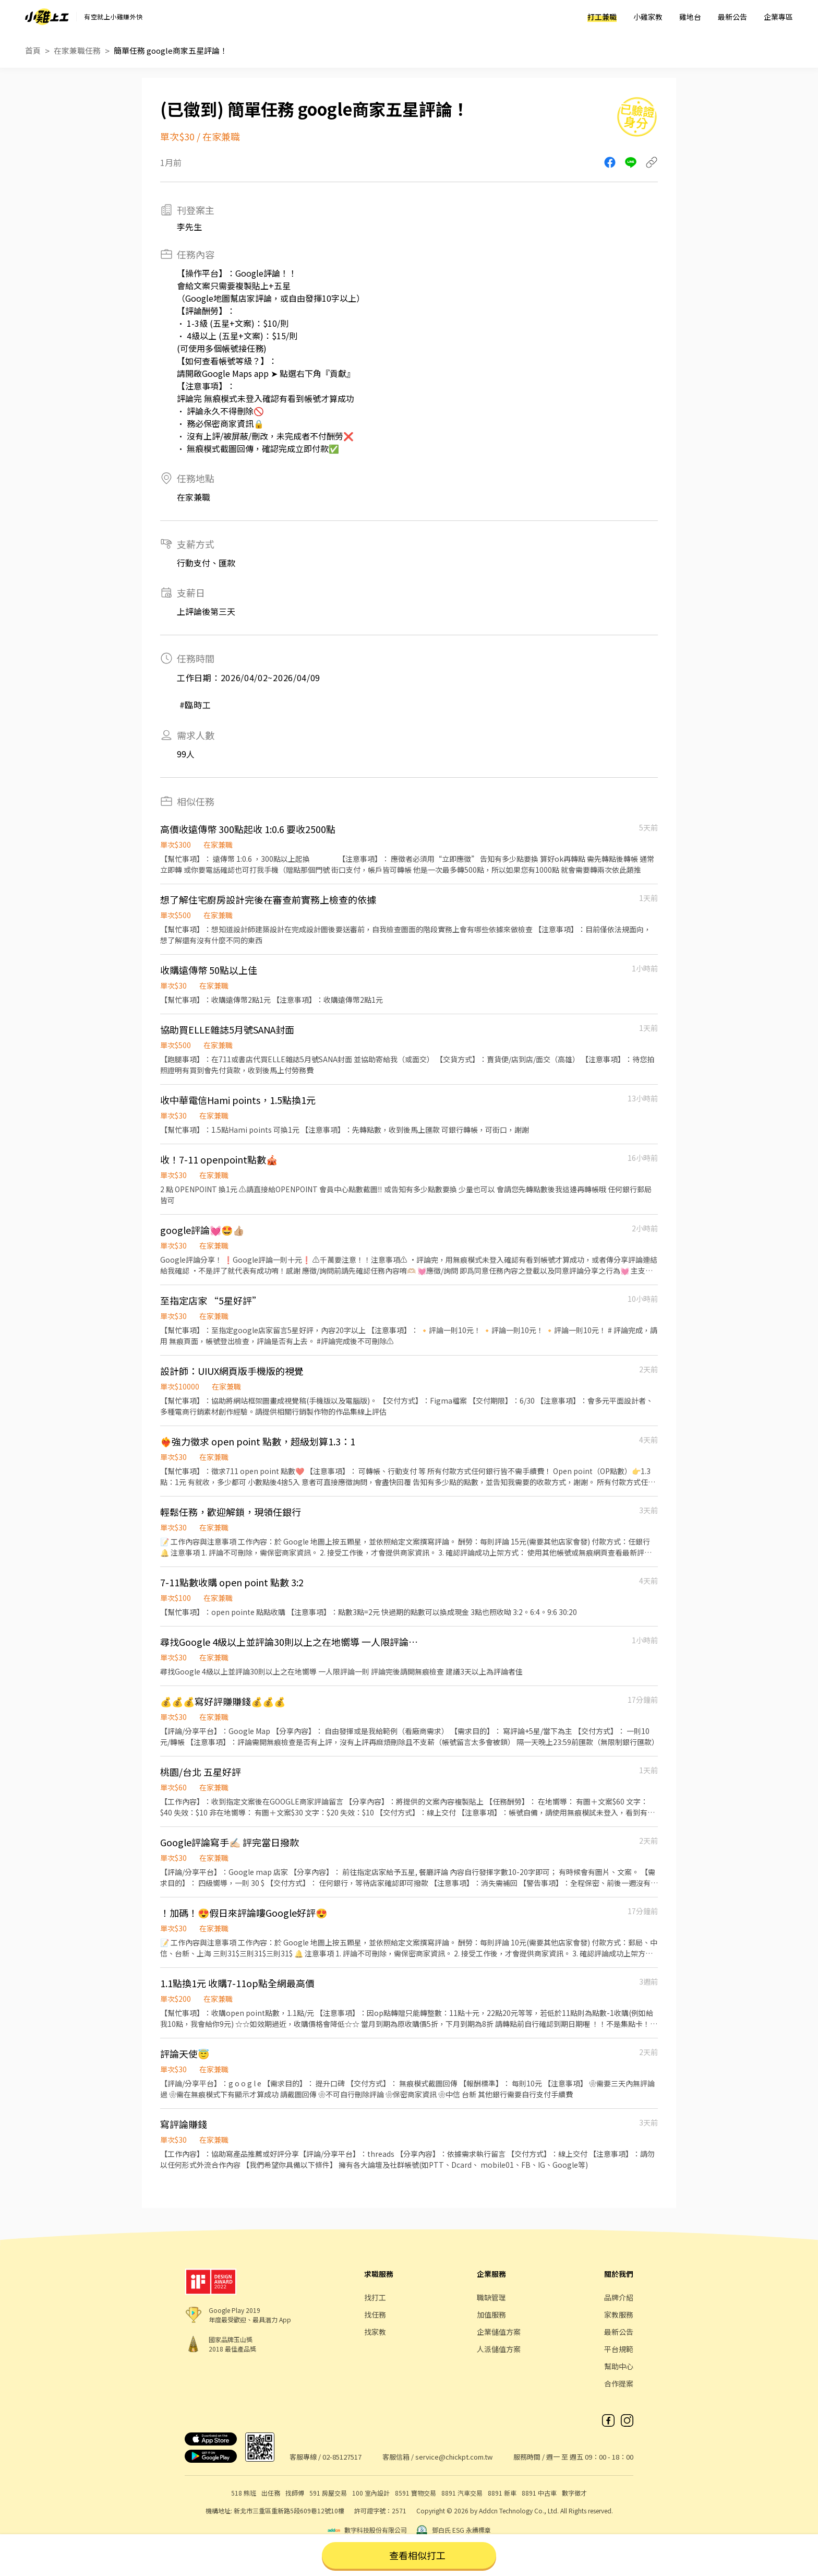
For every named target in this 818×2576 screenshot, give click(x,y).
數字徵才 (574, 2492)
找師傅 (294, 2492)
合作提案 (618, 2383)
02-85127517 (342, 2457)
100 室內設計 (371, 2492)
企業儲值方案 (499, 2331)
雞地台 (690, 16)
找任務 (375, 2314)
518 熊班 (243, 2492)
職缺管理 (491, 2297)
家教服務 (618, 2314)
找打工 (375, 2297)
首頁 (33, 50)
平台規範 (618, 2349)
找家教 (375, 2331)
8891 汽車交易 (462, 2492)
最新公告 (732, 16)
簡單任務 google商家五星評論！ (170, 50)
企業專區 (778, 16)
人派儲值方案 (499, 2349)
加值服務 (491, 2314)
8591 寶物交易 (415, 2492)
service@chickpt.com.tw (453, 2457)
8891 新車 (502, 2492)
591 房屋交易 (328, 2492)
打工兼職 (602, 16)
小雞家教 (648, 16)
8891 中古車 (539, 2492)
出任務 (270, 2492)
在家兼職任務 (77, 50)
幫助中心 (618, 2366)
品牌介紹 (618, 2297)
